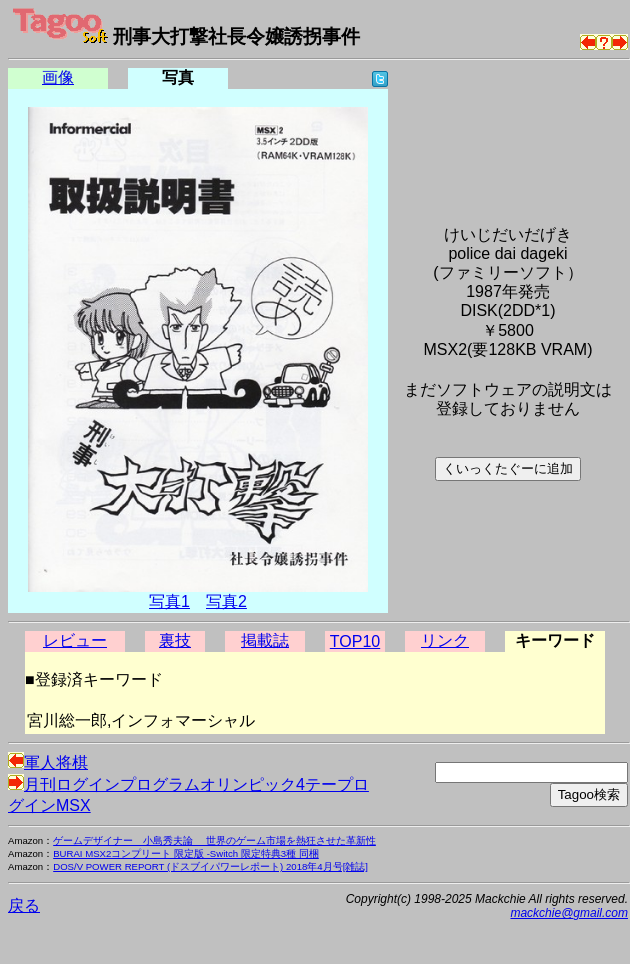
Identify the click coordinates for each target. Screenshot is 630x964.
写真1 (169, 601)
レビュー (75, 640)
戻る (24, 905)
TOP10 (355, 641)
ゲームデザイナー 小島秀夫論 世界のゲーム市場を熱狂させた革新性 (214, 840)
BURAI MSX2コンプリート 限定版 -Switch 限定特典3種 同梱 (186, 853)
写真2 (226, 601)
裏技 (175, 640)
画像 (58, 77)
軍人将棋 (48, 762)
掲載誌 (265, 640)
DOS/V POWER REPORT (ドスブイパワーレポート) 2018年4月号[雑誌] (210, 866)
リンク (445, 640)
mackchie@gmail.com (569, 913)
